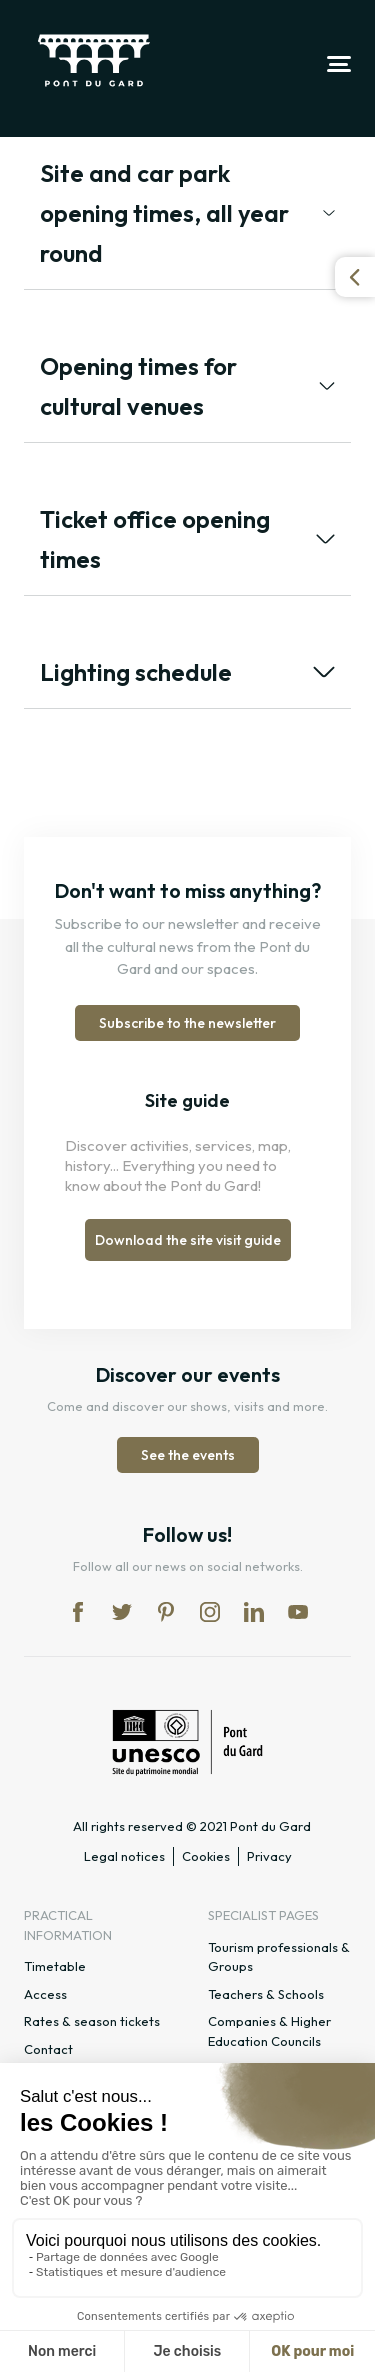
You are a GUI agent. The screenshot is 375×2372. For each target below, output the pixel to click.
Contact (48, 2049)
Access (45, 1994)
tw (122, 1612)
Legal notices (124, 1856)
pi (166, 1612)
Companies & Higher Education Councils (269, 2031)
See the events (188, 1455)
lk (254, 1612)
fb (78, 1612)
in (210, 1612)
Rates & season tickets (92, 2021)
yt (298, 1612)
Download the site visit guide (188, 1240)
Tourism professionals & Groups (279, 1957)
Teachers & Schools (266, 1994)
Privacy (269, 1856)
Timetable (55, 1966)
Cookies (206, 1856)
